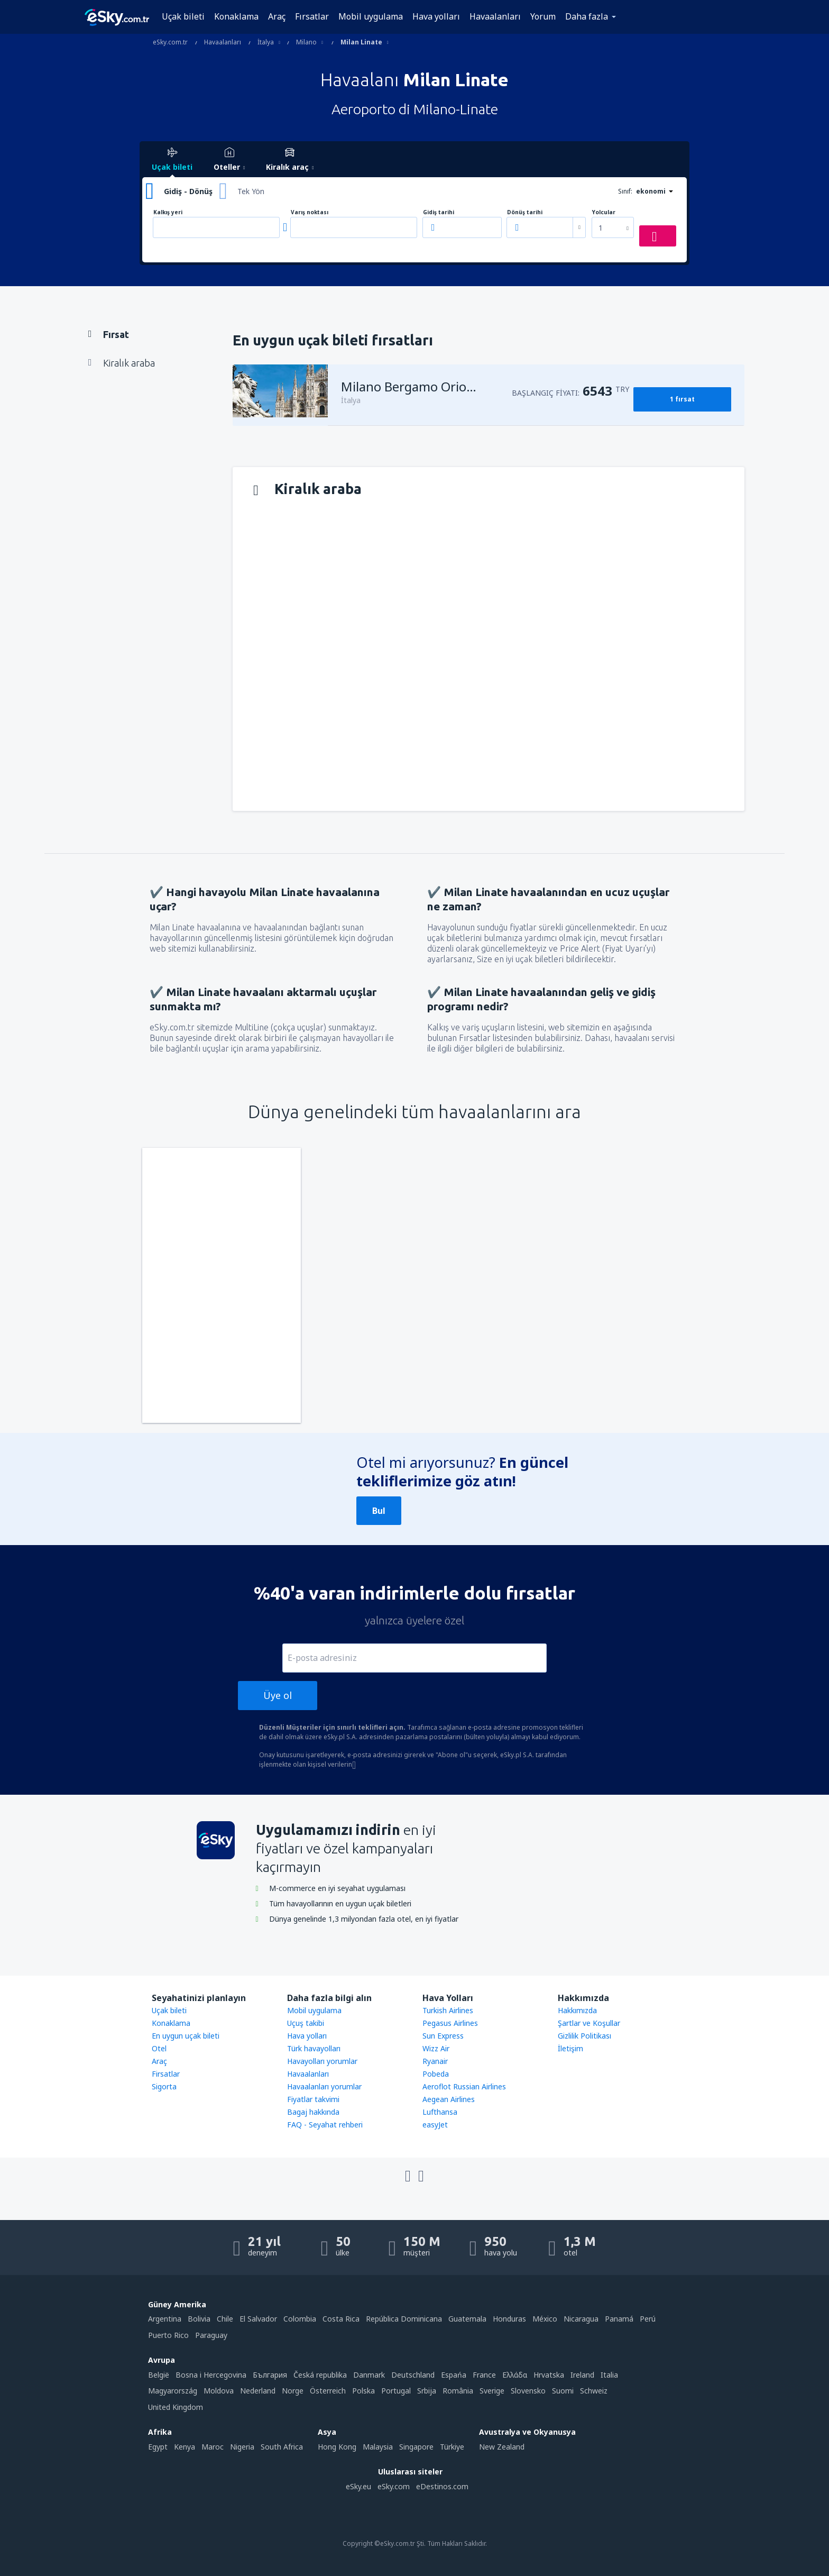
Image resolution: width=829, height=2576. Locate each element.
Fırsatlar (312, 16)
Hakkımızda (577, 2010)
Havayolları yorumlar (322, 2061)
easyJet (435, 2125)
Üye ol (277, 1695)
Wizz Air (435, 2048)
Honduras (509, 2319)
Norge (292, 2391)
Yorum (543, 16)
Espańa (453, 2375)
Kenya (184, 2447)
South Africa (282, 2447)
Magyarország (172, 2391)
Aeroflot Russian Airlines (464, 2086)
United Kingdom (175, 2407)
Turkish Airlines (447, 2010)
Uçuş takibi (305, 2023)
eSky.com (393, 2486)
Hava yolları (436, 16)
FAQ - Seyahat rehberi (325, 2125)
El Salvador (258, 2319)
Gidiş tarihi (438, 212)
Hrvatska (548, 2375)
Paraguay (211, 2335)
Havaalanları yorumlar (324, 2086)
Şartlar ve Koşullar (589, 2023)
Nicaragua (581, 2319)
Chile (225, 2319)
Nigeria (242, 2447)
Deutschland (413, 2375)
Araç (276, 16)
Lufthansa (439, 2112)
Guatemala (467, 2319)
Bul (378, 1511)
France (484, 2375)
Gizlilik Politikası (584, 2036)
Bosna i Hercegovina (211, 2375)
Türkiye (452, 2447)
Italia (609, 2375)
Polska (363, 2391)
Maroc (212, 2447)
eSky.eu (358, 2486)
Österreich (328, 2391)
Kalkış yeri (167, 212)
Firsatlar (166, 2074)
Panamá (619, 2319)
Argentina (164, 2319)
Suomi (563, 2391)
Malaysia (378, 2447)
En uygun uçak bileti (185, 2036)
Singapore (416, 2447)
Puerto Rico (168, 2335)
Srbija (426, 2391)
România (458, 2391)
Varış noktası (309, 212)
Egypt (158, 2447)
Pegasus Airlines (450, 2023)
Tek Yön (250, 191)
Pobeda (435, 2074)
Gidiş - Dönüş (188, 191)
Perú (648, 2319)
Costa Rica (341, 2319)
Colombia (299, 2319)
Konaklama (236, 16)
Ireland (582, 2375)
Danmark (369, 2375)
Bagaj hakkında (313, 2112)
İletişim (570, 2048)
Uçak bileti (183, 16)
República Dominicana (404, 2319)
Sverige (492, 2391)
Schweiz (593, 2391)
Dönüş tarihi (524, 212)
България (270, 2375)
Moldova (219, 2391)
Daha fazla (586, 16)
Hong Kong (337, 2447)
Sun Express (443, 2036)
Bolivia (199, 2319)
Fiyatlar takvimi (313, 2099)
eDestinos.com (442, 2486)
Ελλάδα (514, 2375)
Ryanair (435, 2061)
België (158, 2375)
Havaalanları (495, 16)
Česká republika (320, 2375)
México (544, 2319)
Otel (159, 2048)
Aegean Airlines (448, 2099)
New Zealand (501, 2447)
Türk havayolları (313, 2048)
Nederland (257, 2391)
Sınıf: (625, 191)
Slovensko (528, 2391)
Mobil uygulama (370, 16)
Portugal (396, 2391)
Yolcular (603, 212)
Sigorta (164, 2086)
